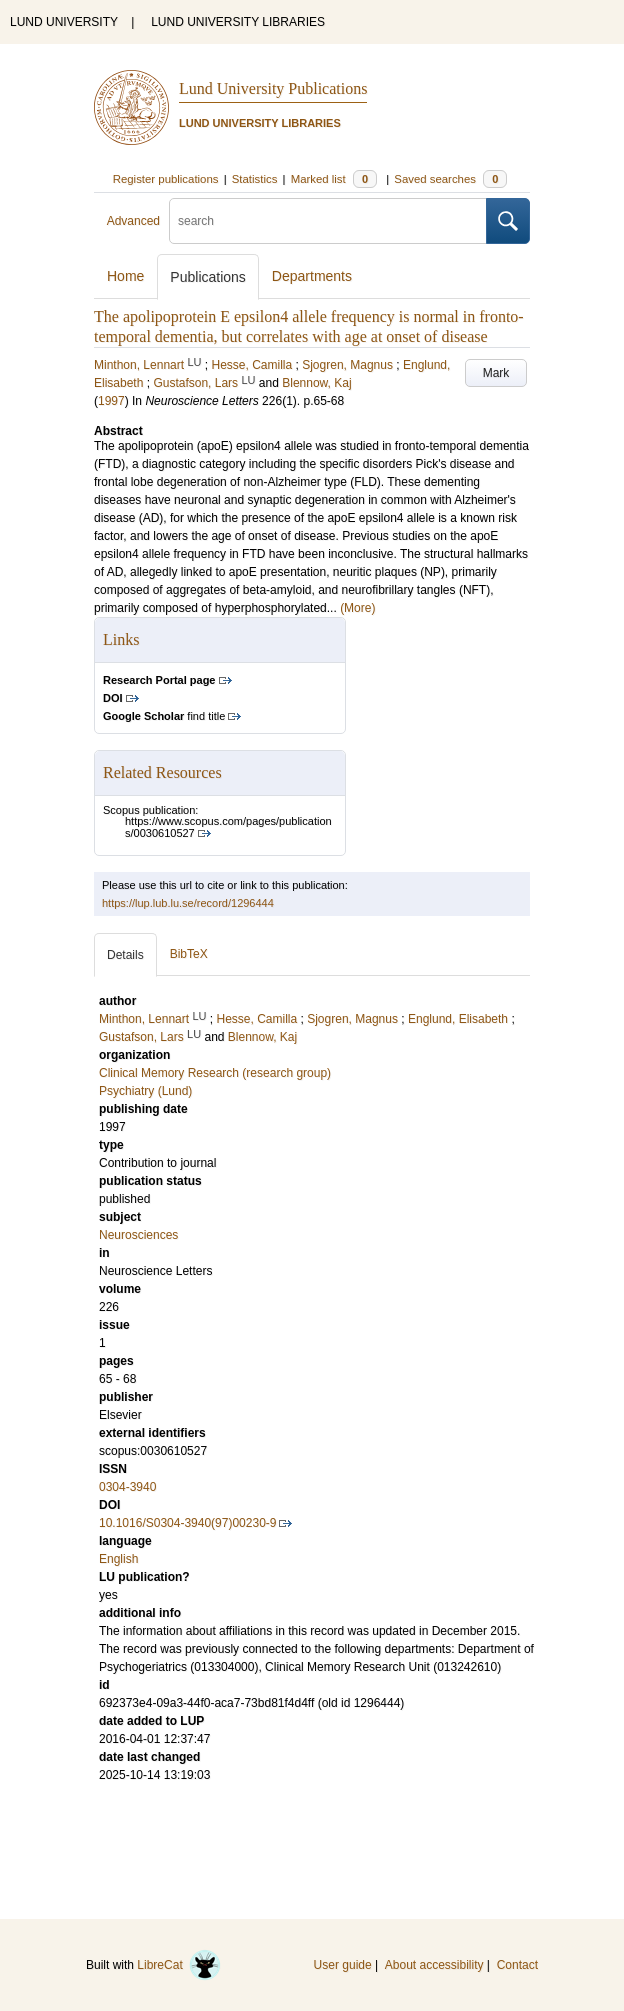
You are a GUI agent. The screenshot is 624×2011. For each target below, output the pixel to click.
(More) (357, 608)
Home (125, 276)
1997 (111, 401)
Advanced (133, 221)
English (118, 1559)
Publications (208, 277)
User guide (343, 1965)
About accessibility (434, 1965)
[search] (328, 221)
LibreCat (179, 1965)
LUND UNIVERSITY (64, 22)
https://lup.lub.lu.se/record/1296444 (188, 903)
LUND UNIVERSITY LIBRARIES (238, 22)
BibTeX (189, 954)
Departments (312, 276)
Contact (517, 1965)
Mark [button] (496, 373)
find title (164, 716)
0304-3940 (127, 1487)
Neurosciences (138, 1235)
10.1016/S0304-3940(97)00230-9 (187, 1523)
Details (125, 955)
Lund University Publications (273, 88)
